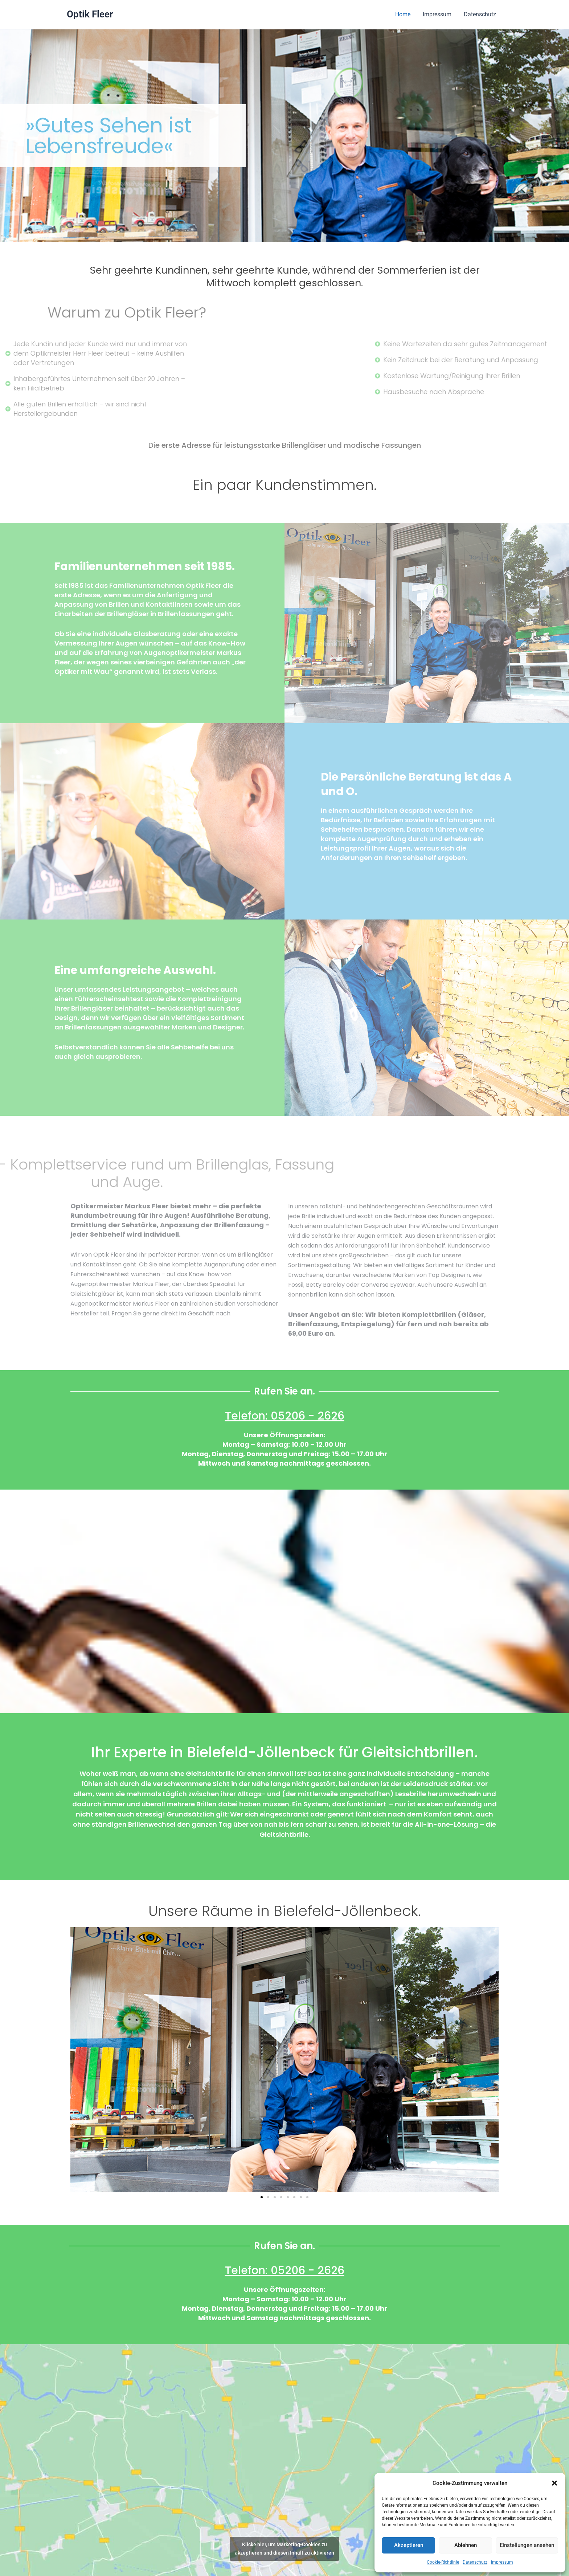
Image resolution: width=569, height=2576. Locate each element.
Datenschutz (475, 2562)
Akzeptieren (408, 2545)
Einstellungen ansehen (527, 2545)
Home (404, 14)
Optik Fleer (90, 14)
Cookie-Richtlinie (443, 2562)
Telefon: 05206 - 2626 (284, 1416)
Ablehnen (465, 2545)
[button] (554, 2483)
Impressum (502, 2562)
